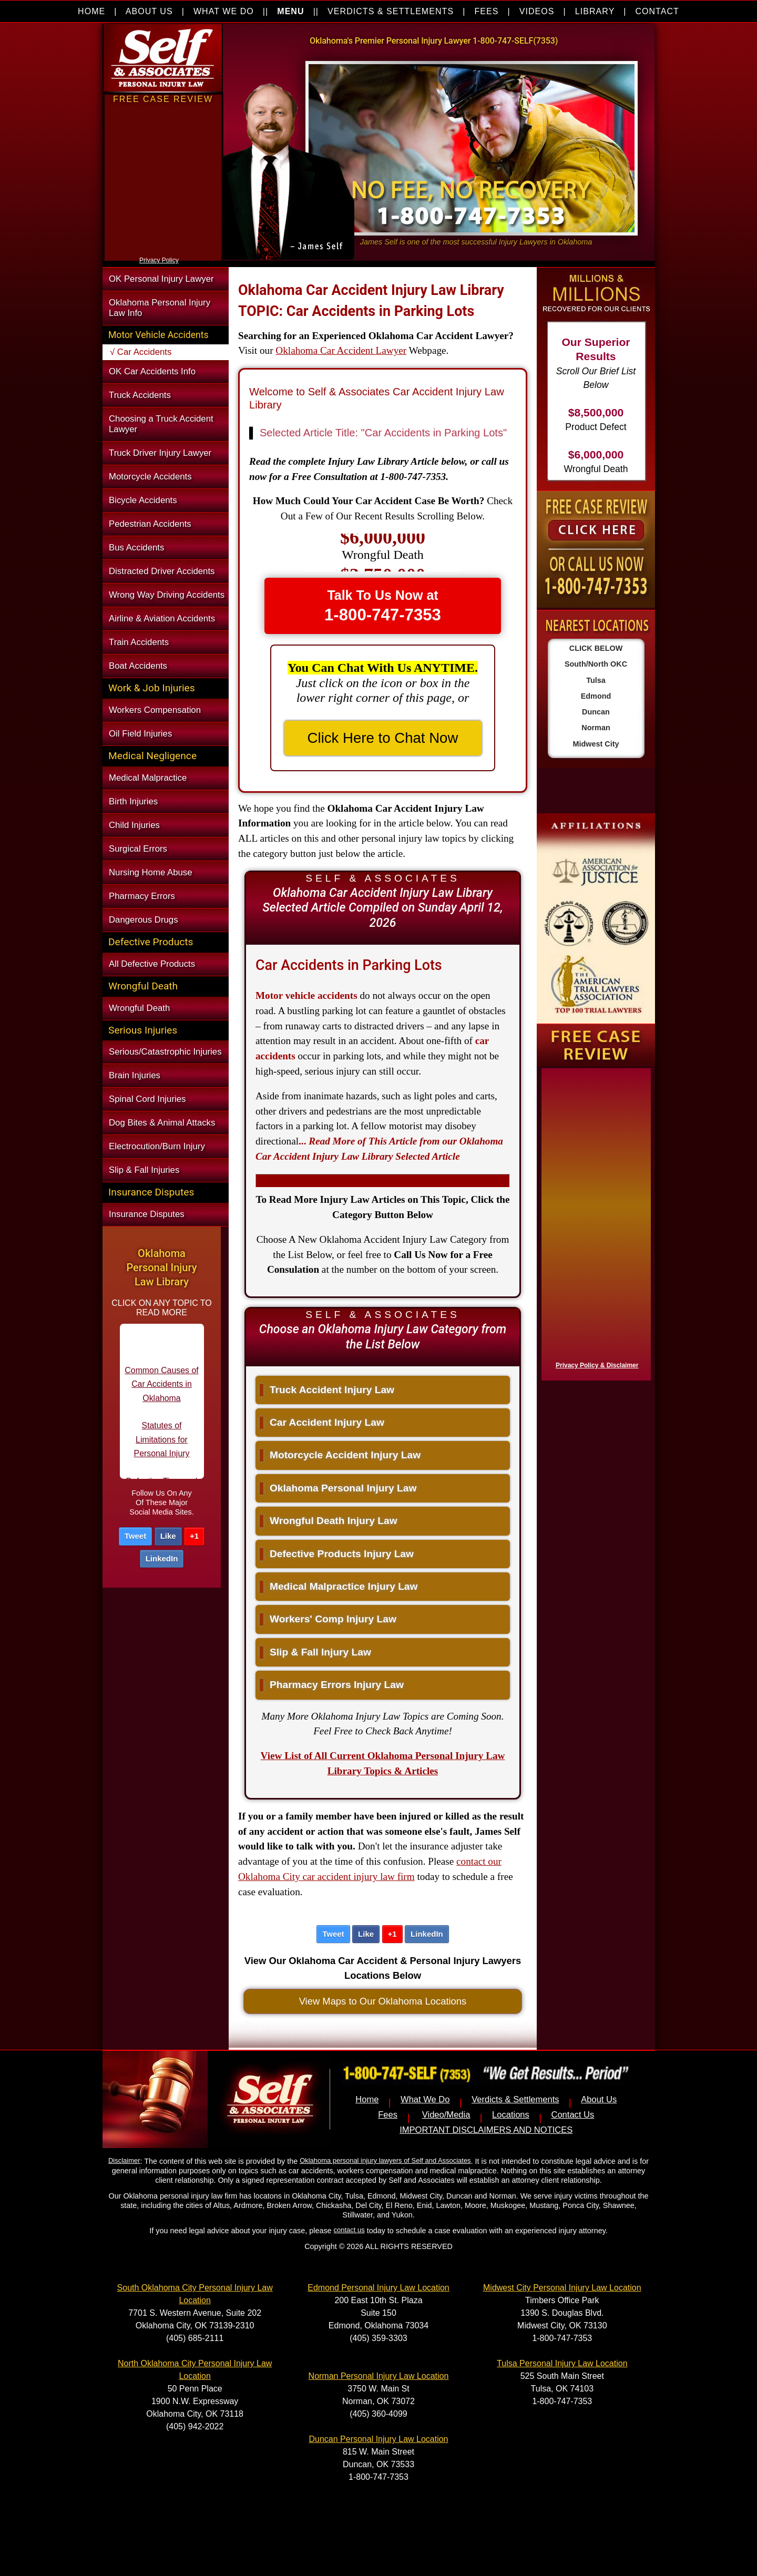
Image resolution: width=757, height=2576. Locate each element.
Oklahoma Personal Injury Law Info (159, 308)
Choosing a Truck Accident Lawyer (161, 424)
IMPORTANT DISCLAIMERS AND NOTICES (486, 2130)
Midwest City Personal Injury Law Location (562, 2287)
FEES (486, 11)
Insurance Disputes (147, 1214)
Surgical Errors (138, 849)
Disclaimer (124, 2160)
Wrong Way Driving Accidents (166, 595)
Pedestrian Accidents (150, 524)
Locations (510, 2115)
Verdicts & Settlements (515, 2099)
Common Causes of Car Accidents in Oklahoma (161, 1397)
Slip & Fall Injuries (144, 1170)
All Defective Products (152, 964)
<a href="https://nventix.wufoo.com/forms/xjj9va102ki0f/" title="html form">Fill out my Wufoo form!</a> (163, 251)
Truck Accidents (140, 395)
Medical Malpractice (148, 778)
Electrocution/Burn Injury (157, 1146)
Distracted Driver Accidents (161, 571)
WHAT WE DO (223, 11)
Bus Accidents (136, 548)
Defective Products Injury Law (337, 1553)
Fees (387, 2115)
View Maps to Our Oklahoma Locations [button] (383, 2001)
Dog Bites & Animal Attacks (162, 1123)
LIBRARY (595, 11)
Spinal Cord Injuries (147, 1099)
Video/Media (446, 2115)
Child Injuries (134, 825)
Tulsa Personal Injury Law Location (562, 2363)
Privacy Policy (159, 260)
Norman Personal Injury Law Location (379, 2375)
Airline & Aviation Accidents (162, 618)
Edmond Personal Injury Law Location (378, 2287)
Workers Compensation (155, 710)
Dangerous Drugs (143, 920)
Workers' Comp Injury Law (328, 1618)
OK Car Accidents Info (152, 371)
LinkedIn (162, 1558)
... (379, 1149)
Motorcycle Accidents (150, 477)
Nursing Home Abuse (150, 872)
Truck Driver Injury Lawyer (160, 453)
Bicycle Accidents (143, 500)
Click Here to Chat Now (383, 738)
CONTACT (657, 11)
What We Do (425, 2099)
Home (366, 2099)
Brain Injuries (134, 1075)
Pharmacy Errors (142, 896)
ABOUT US (149, 11)
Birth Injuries (133, 801)
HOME (91, 11)
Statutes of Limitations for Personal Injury (162, 1453)
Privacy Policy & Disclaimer (597, 1365)
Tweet (135, 1535)
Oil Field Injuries (140, 734)
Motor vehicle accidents (306, 995)
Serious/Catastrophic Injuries (165, 1052)
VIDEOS (537, 11)
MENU (290, 11)
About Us (599, 2099)
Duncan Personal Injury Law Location (378, 2439)
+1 (194, 1535)
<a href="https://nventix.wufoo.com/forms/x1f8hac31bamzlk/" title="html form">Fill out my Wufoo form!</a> (594, 1222)
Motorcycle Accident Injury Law (340, 1454)
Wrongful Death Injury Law (328, 1520)
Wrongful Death (139, 1008)
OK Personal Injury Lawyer (161, 279)
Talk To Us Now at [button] (382, 606)
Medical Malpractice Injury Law (338, 1586)
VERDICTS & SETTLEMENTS (391, 11)
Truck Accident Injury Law (327, 1389)
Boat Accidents (138, 666)
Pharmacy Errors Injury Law (332, 1684)
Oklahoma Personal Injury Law (338, 1488)
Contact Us (572, 2115)
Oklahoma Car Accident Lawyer (340, 350)
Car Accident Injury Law (322, 1422)
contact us (349, 2230)
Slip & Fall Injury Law (315, 1652)
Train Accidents (139, 642)
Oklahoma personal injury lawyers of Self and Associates (385, 2160)
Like (168, 1535)
